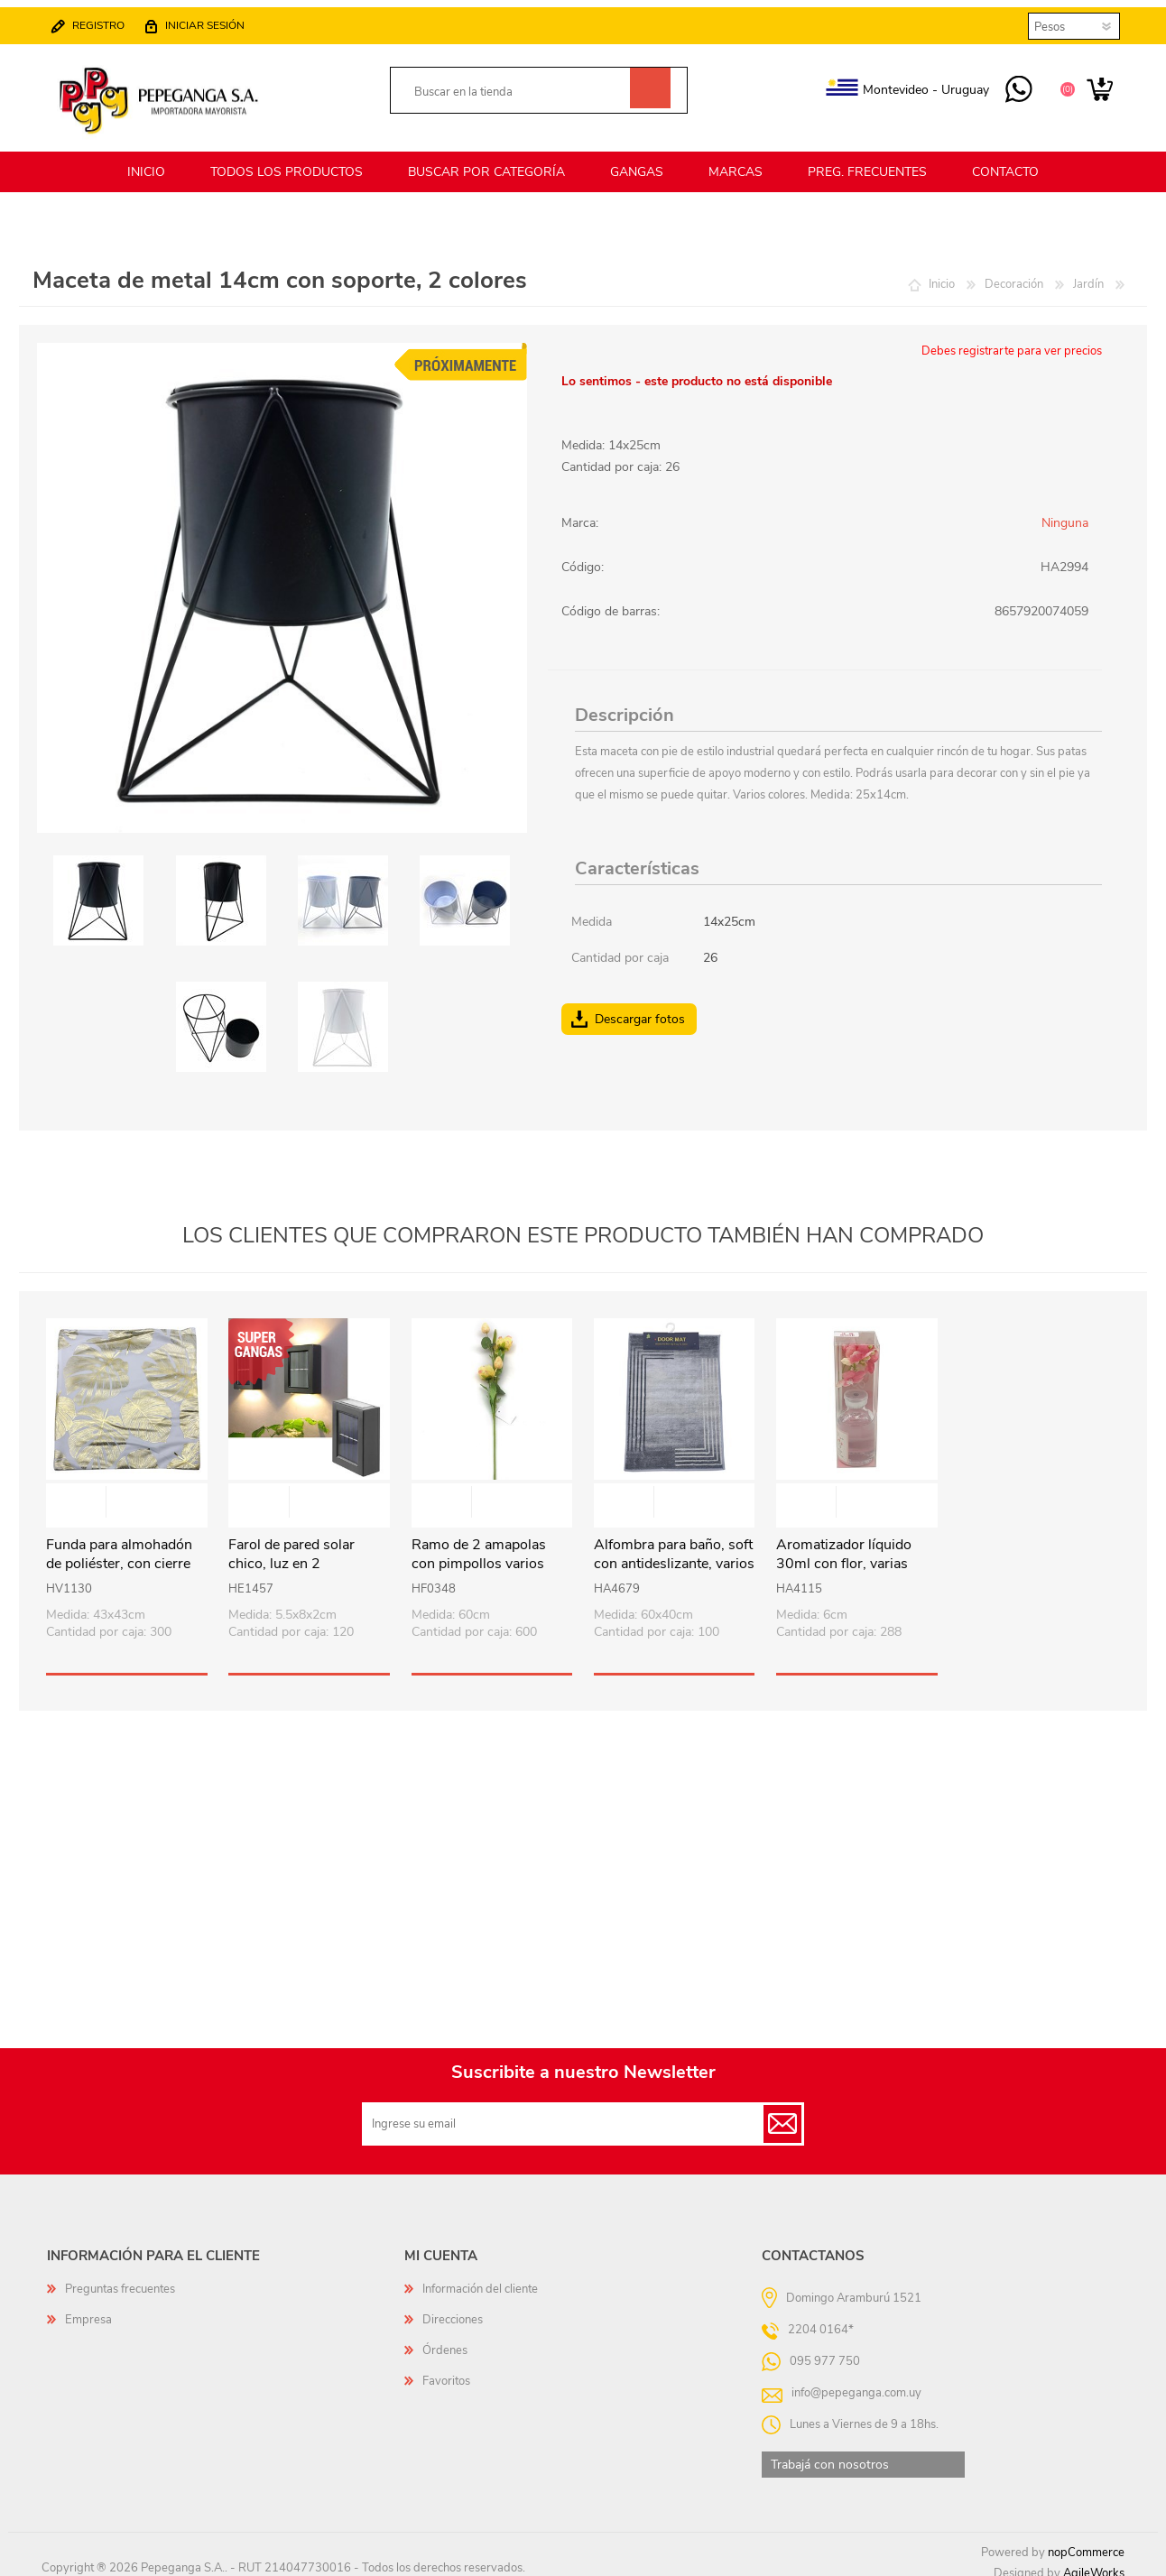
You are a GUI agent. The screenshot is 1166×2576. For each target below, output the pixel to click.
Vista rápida (127, 1493)
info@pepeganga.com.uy (856, 2382)
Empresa (88, 2309)
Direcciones (452, 2309)
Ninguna (1064, 512)
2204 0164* (821, 2319)
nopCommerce (1086, 2542)
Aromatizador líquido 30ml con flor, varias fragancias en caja (844, 1553)
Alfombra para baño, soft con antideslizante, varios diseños (674, 1553)
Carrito (1090, 85)
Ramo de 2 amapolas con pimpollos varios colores (479, 1553)
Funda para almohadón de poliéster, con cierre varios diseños (119, 1553)
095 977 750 (1009, 85)
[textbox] (519, 87)
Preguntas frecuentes (120, 2278)
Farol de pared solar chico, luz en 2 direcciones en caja (291, 1553)
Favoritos (446, 2370)
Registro (107, 20)
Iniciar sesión (214, 20)
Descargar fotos (640, 1008)
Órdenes (444, 2339)
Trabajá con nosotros (830, 2453)
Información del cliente (480, 2278)
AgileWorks (1093, 2562)
